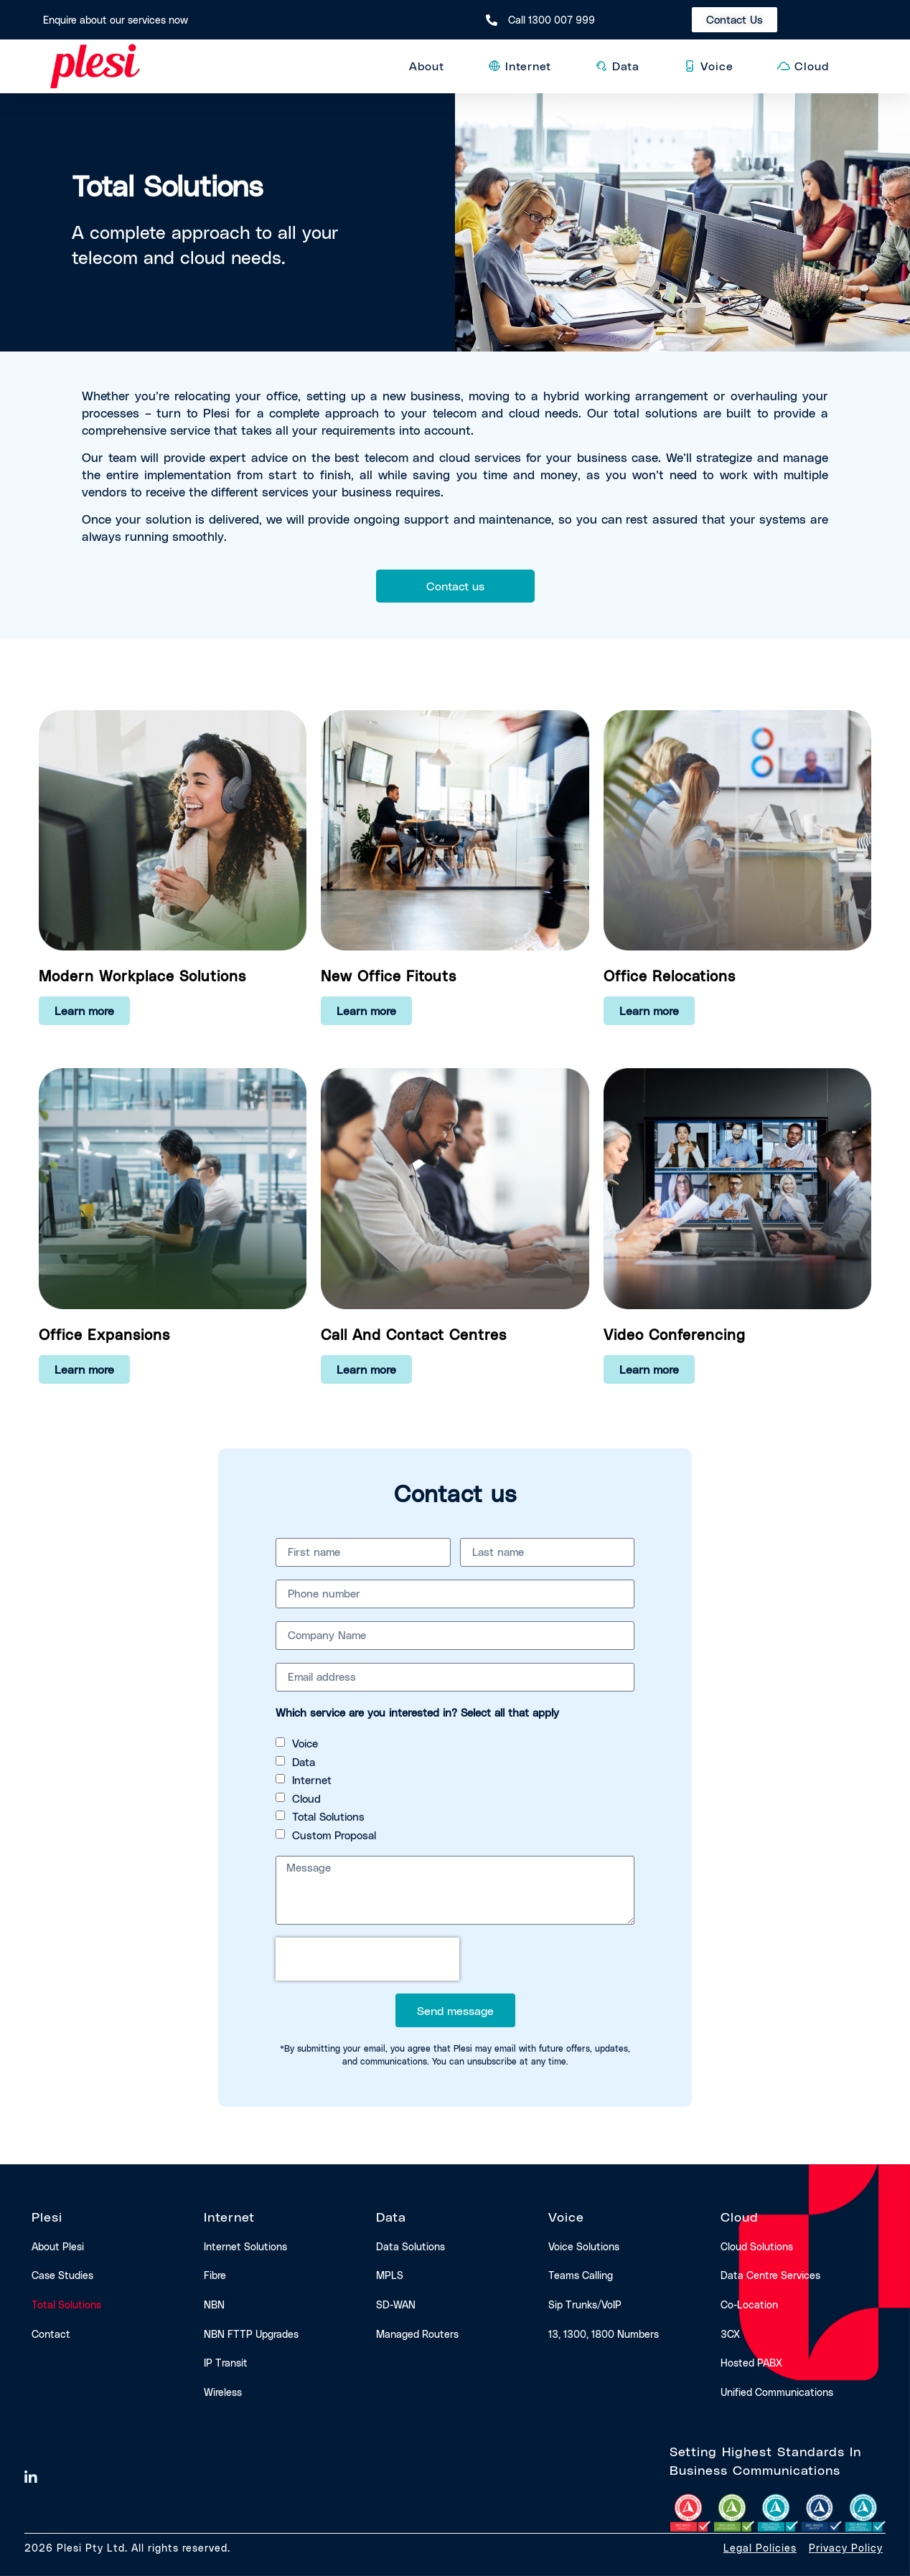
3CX (730, 2334)
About (430, 66)
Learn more (84, 1010)
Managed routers (417, 2334)
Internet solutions (245, 2246)
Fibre (215, 2275)
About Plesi (58, 2246)
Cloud (306, 1798)
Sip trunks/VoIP (584, 2304)
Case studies (62, 2275)
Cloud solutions (757, 2246)
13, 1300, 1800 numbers (603, 2334)
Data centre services (770, 2275)
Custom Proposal (334, 1835)
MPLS (389, 2275)
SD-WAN (396, 2304)
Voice (305, 1743)
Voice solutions (583, 2246)
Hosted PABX (751, 2362)
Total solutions (66, 2304)
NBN (214, 2304)
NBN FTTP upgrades (251, 2334)
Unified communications (777, 2392)
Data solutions (410, 2246)
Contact (51, 2334)
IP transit (226, 2362)
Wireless (223, 2392)
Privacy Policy (846, 2548)
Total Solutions (328, 1816)
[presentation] (367, 1959)
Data (303, 1761)
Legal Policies (760, 2548)
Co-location (749, 2304)
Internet (312, 1779)
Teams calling (580, 2275)
